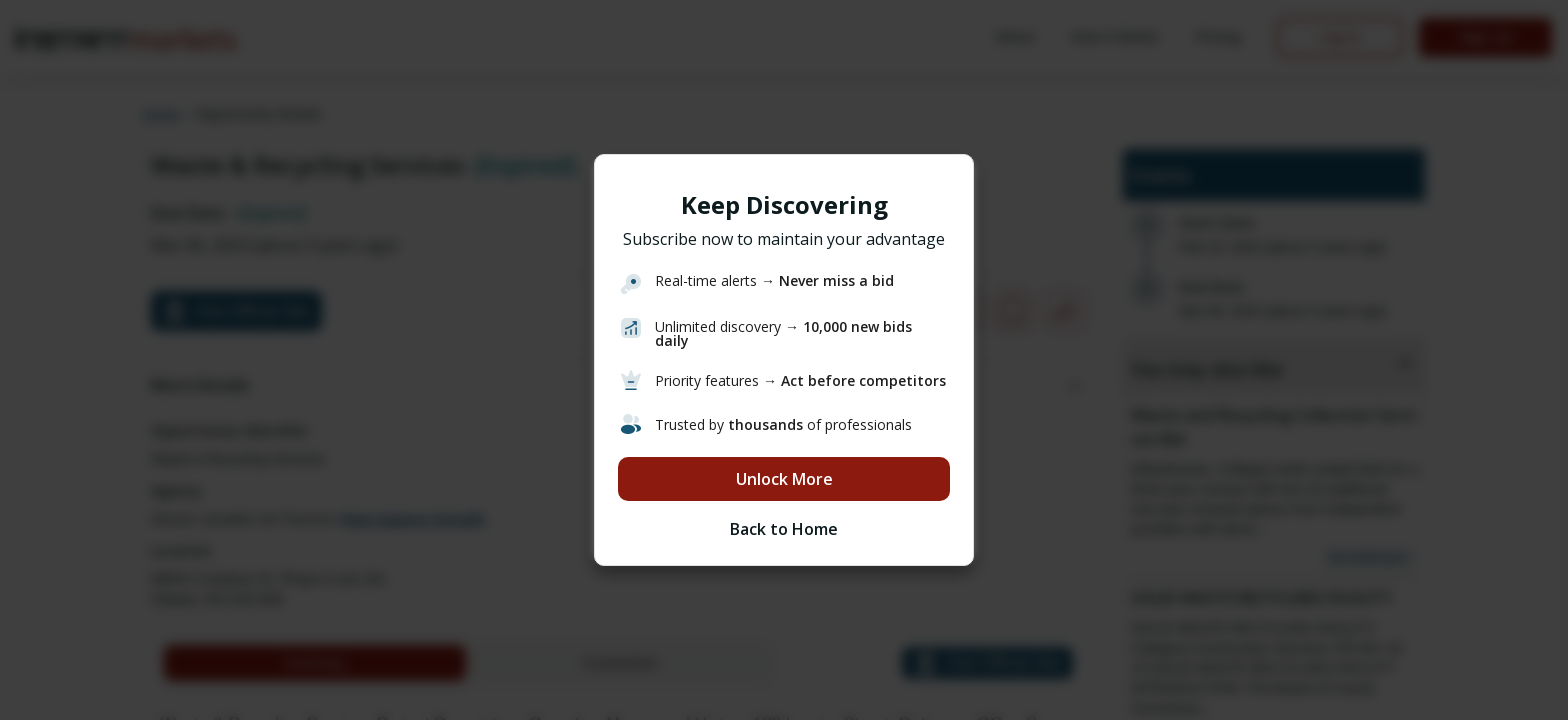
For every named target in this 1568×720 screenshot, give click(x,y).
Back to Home (784, 529)
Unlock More (784, 479)
